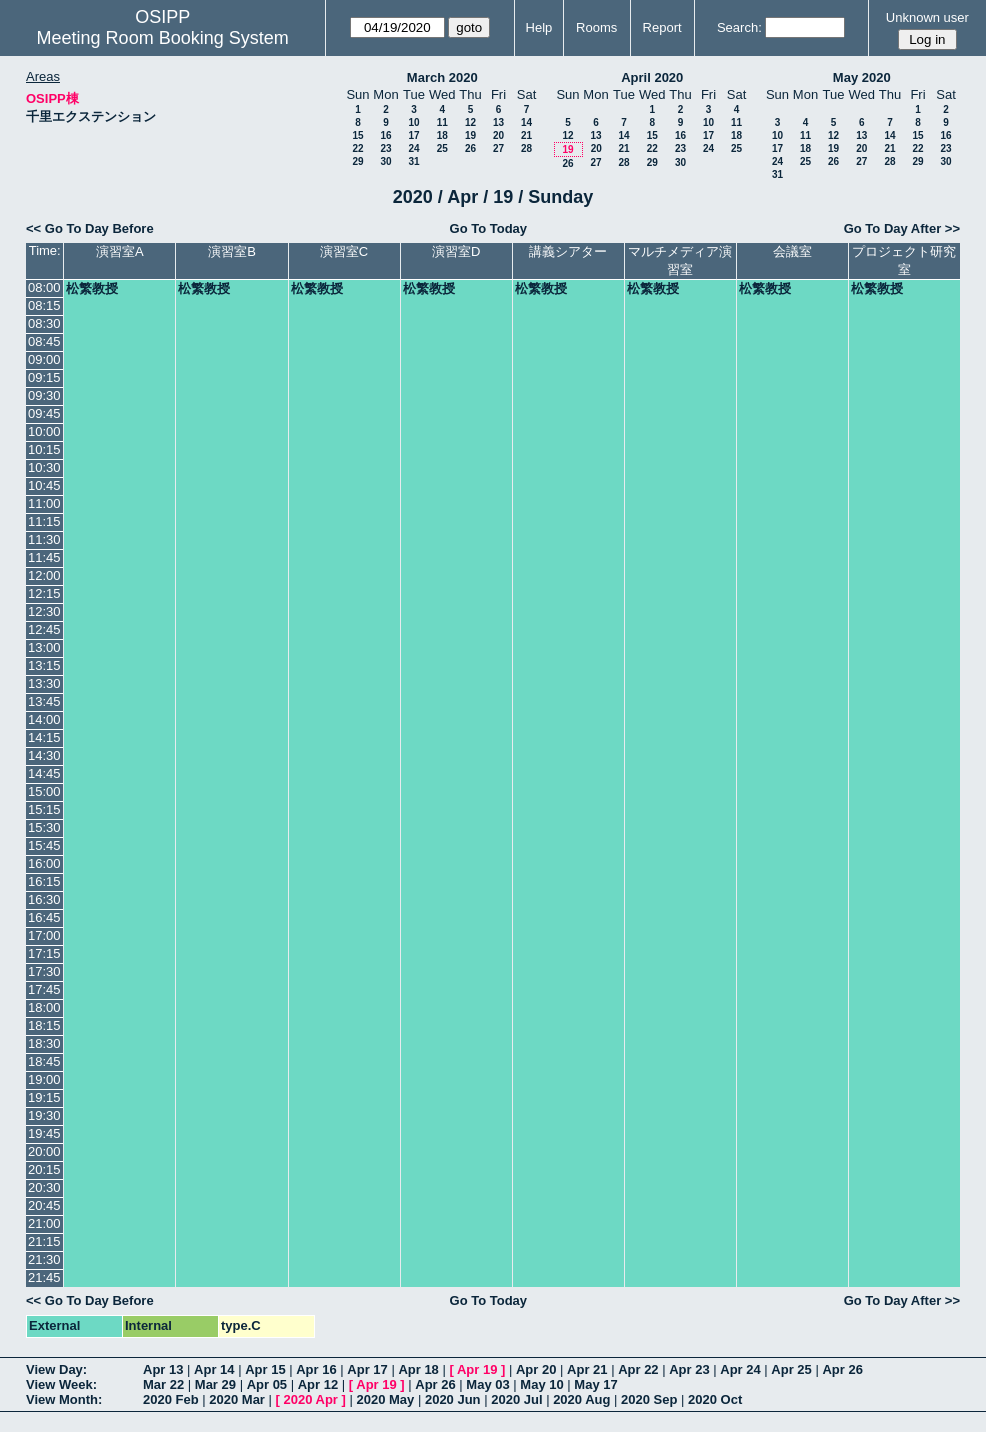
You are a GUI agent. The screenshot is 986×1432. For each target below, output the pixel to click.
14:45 (44, 773)
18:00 (44, 1007)
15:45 (44, 845)
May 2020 (862, 77)
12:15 (44, 593)
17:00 (44, 935)
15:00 (44, 791)
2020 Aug (581, 1399)
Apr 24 (740, 1369)
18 (442, 135)
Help (539, 27)
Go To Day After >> (902, 228)
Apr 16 (316, 1369)
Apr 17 (367, 1369)
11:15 (44, 521)
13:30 (44, 683)
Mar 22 (163, 1384)
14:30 (44, 755)
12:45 (44, 629)
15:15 (44, 809)
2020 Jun (453, 1399)
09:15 (44, 377)
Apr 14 (214, 1369)
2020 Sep (649, 1399)
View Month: (64, 1399)
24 (413, 148)
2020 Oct (715, 1399)
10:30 (44, 467)
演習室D (456, 251)
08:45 (44, 341)
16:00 (44, 863)
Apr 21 (587, 1369)
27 (498, 148)
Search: (739, 27)
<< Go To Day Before (90, 228)
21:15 (44, 1241)
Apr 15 (265, 1369)
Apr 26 (842, 1369)
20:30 (44, 1187)
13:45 (44, 701)
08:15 (44, 305)
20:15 (44, 1169)
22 (357, 148)
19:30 (44, 1115)
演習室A (120, 251)
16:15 (44, 881)
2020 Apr (310, 1399)
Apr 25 (791, 1369)
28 (526, 148)
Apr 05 (267, 1384)
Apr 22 (638, 1369)
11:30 (44, 539)
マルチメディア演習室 (680, 260)
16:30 (44, 899)
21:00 (44, 1223)
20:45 (44, 1205)
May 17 (595, 1384)
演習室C (344, 251)
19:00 (44, 1079)
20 (498, 135)
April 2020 (652, 77)
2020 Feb (171, 1399)
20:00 (44, 1151)
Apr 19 (477, 1369)
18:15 (44, 1025)
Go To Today (489, 228)
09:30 (44, 395)
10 (413, 122)
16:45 (44, 917)
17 (413, 135)
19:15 (44, 1097)
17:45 (44, 989)
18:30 (44, 1043)
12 (470, 122)
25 (442, 148)
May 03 (487, 1384)
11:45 (44, 557)
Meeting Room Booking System (163, 38)
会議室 (792, 251)
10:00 (44, 431)
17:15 (44, 953)
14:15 (44, 737)
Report (662, 27)
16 (385, 135)
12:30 (44, 611)
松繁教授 (92, 288)
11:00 (44, 503)
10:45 (44, 485)
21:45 (44, 1277)
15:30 (44, 827)
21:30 (44, 1259)
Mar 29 (215, 1384)
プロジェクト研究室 (904, 260)
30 (385, 161)
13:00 (44, 647)
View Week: (61, 1384)
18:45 (44, 1061)
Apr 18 (418, 1369)
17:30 (44, 971)
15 (357, 135)
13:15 (44, 665)
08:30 (44, 323)
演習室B (232, 251)
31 (413, 161)
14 (526, 122)
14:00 (44, 719)
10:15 (44, 449)
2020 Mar (237, 1399)
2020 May (385, 1399)
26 (470, 148)
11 (442, 122)
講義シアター (568, 251)
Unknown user (927, 17)
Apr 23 (689, 1369)
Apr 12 (318, 1384)
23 (385, 148)
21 (526, 135)
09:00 (44, 359)
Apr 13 (163, 1369)
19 (470, 135)
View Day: (56, 1369)
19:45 (44, 1133)
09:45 (44, 413)
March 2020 (442, 77)
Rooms (596, 27)
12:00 (44, 575)
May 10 (541, 1384)
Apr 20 (536, 1369)
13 (498, 122)
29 (357, 161)
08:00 (44, 287)
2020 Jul (516, 1399)
